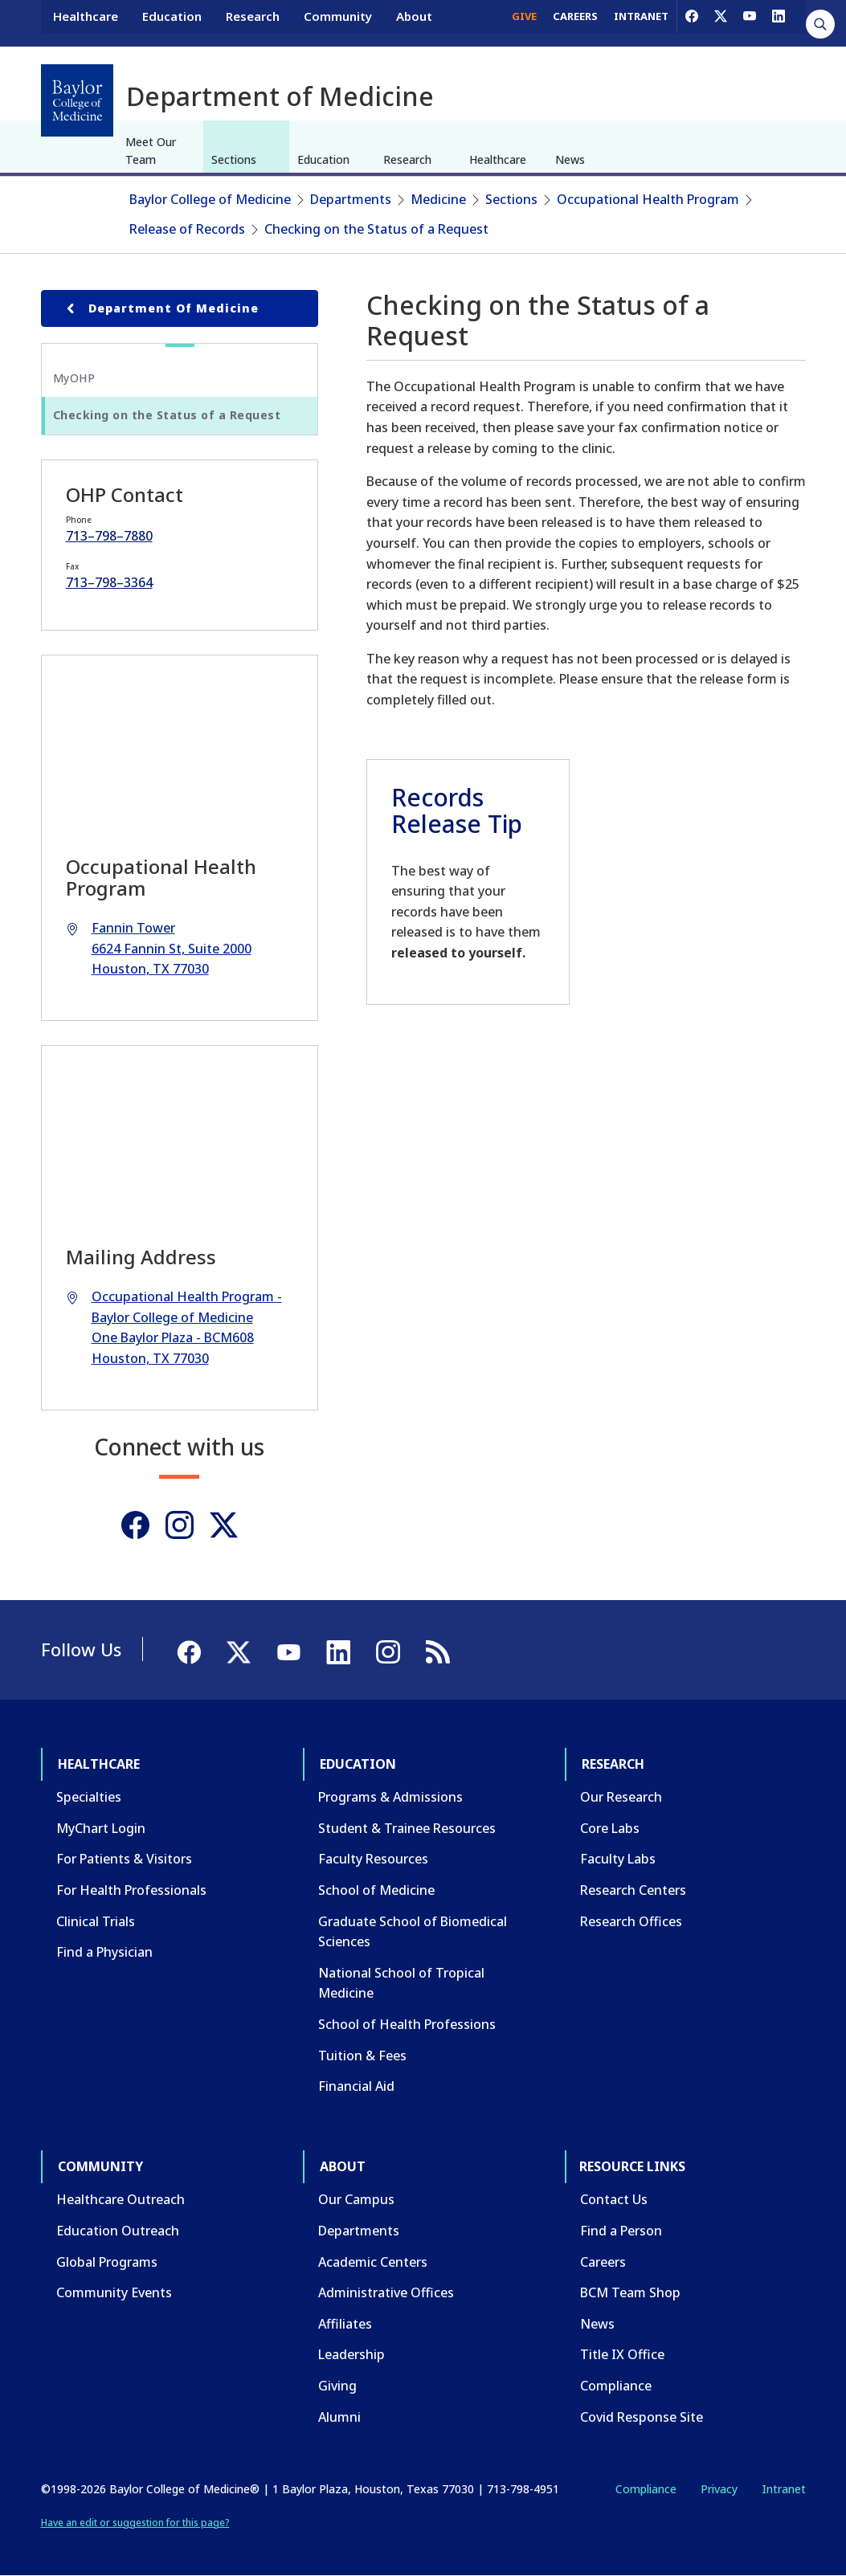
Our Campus (356, 2199)
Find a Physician (104, 1952)
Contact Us (614, 2199)
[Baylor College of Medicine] (77, 100)
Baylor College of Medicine (210, 199)
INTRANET (641, 22)
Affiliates (345, 2324)
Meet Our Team (150, 150)
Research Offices (631, 1921)
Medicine (438, 199)
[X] (720, 22)
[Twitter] (224, 1525)
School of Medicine (376, 1890)
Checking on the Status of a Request (376, 229)
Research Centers (633, 1890)
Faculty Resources (373, 1859)
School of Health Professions (407, 2024)
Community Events (114, 2292)
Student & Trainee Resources (407, 1828)
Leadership (351, 2354)
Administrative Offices (386, 2292)
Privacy (719, 2488)
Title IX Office (622, 2354)
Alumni (339, 2417)
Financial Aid (356, 2086)
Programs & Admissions (390, 1797)
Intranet (784, 2488)
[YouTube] (749, 22)
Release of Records (187, 229)
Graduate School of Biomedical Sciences (412, 1932)
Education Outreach (117, 2230)
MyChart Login (100, 1828)
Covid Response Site (641, 2417)
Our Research (621, 1797)
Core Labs (610, 1828)
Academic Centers (372, 2262)
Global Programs (106, 2262)
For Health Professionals (131, 1890)
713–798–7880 (109, 536)
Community (338, 22)
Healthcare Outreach (120, 2199)
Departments (350, 199)
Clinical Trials (95, 1921)
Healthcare (85, 22)
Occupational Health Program (648, 199)
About (414, 22)
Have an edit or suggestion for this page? (135, 2522)
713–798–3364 (109, 582)
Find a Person (621, 2230)
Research (253, 22)
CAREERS (575, 22)
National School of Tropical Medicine (401, 1983)
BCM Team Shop (630, 2292)
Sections (233, 159)
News (570, 159)
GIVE (524, 22)
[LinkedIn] (778, 22)
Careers (603, 2262)
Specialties (88, 1797)
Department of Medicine (160, 308)
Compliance (616, 2385)
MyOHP (74, 378)
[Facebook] (691, 22)
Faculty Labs (618, 1859)
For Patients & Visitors (124, 1859)
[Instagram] (180, 1525)
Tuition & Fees (362, 2055)
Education (172, 22)
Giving (337, 2385)
